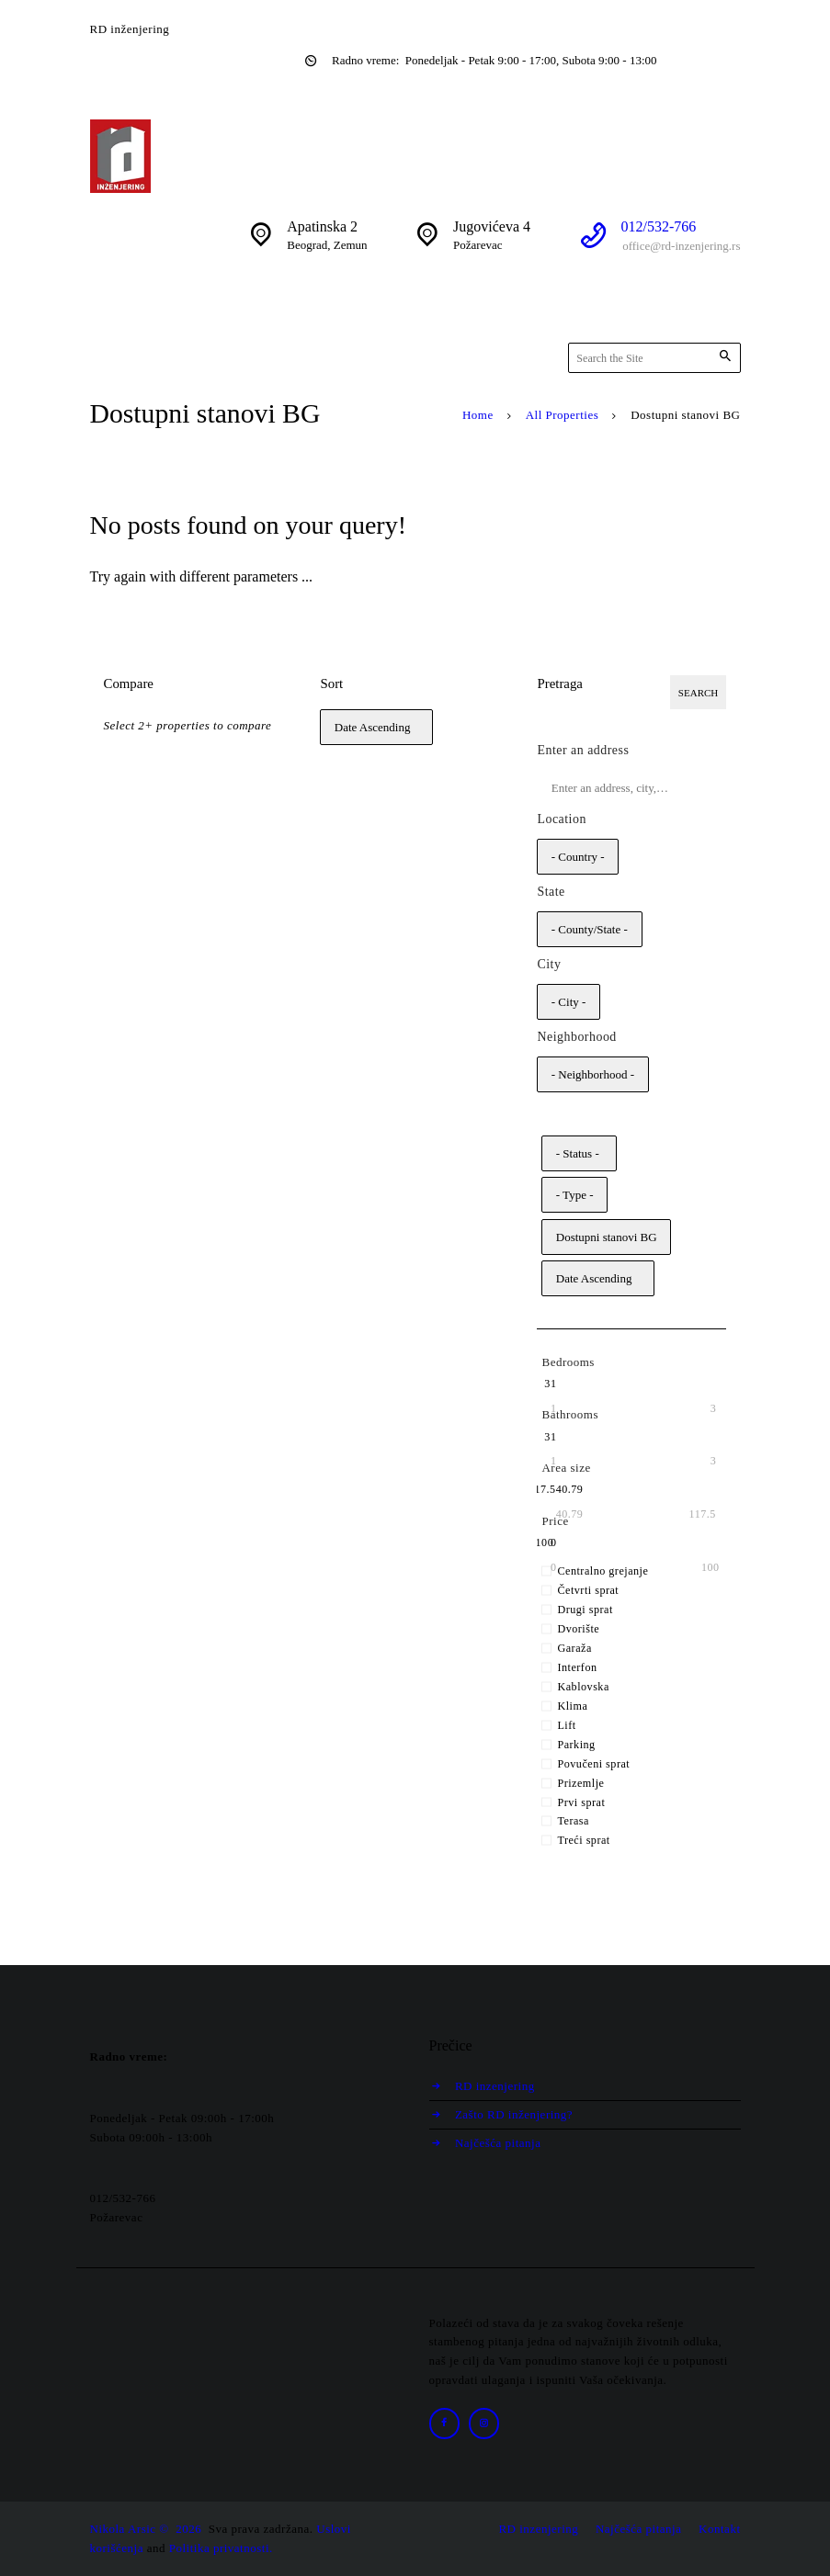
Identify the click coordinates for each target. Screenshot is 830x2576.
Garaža (574, 1648)
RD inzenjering (496, 2086)
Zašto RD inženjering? (515, 2114)
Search (698, 692)
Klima (572, 1706)
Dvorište (578, 1628)
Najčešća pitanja (499, 2143)
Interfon (577, 1667)
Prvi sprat (581, 1802)
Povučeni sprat (593, 1763)
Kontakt (719, 2529)
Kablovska (582, 1686)
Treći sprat (583, 1841)
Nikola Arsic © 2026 (147, 2529)
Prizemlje (580, 1783)
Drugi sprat (584, 1609)
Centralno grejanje (602, 1571)
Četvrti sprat (588, 1591)
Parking (576, 1744)
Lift (566, 1725)
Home (478, 415)
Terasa (572, 1821)
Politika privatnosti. (221, 2548)
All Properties (562, 415)
